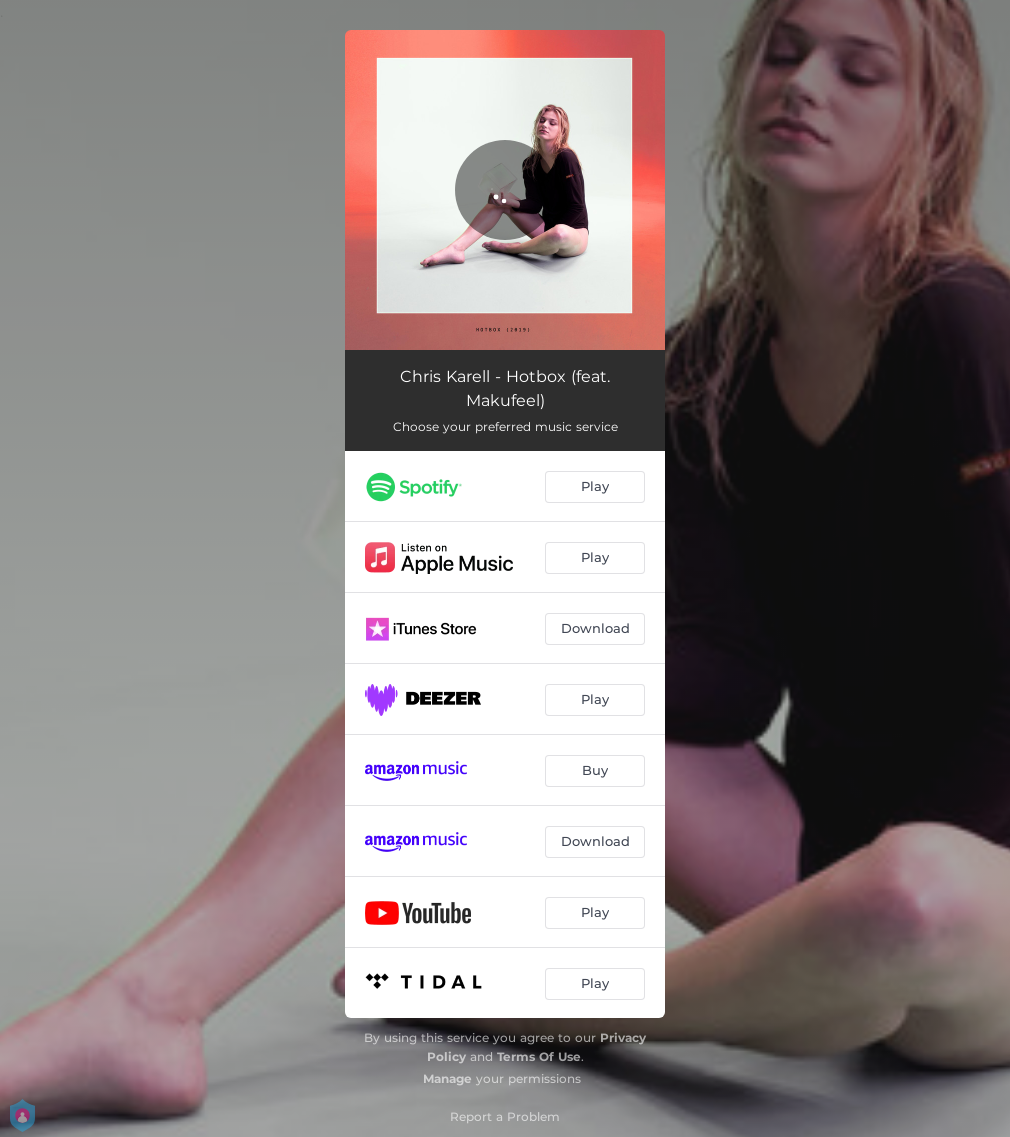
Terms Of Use (539, 1056)
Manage (447, 1078)
